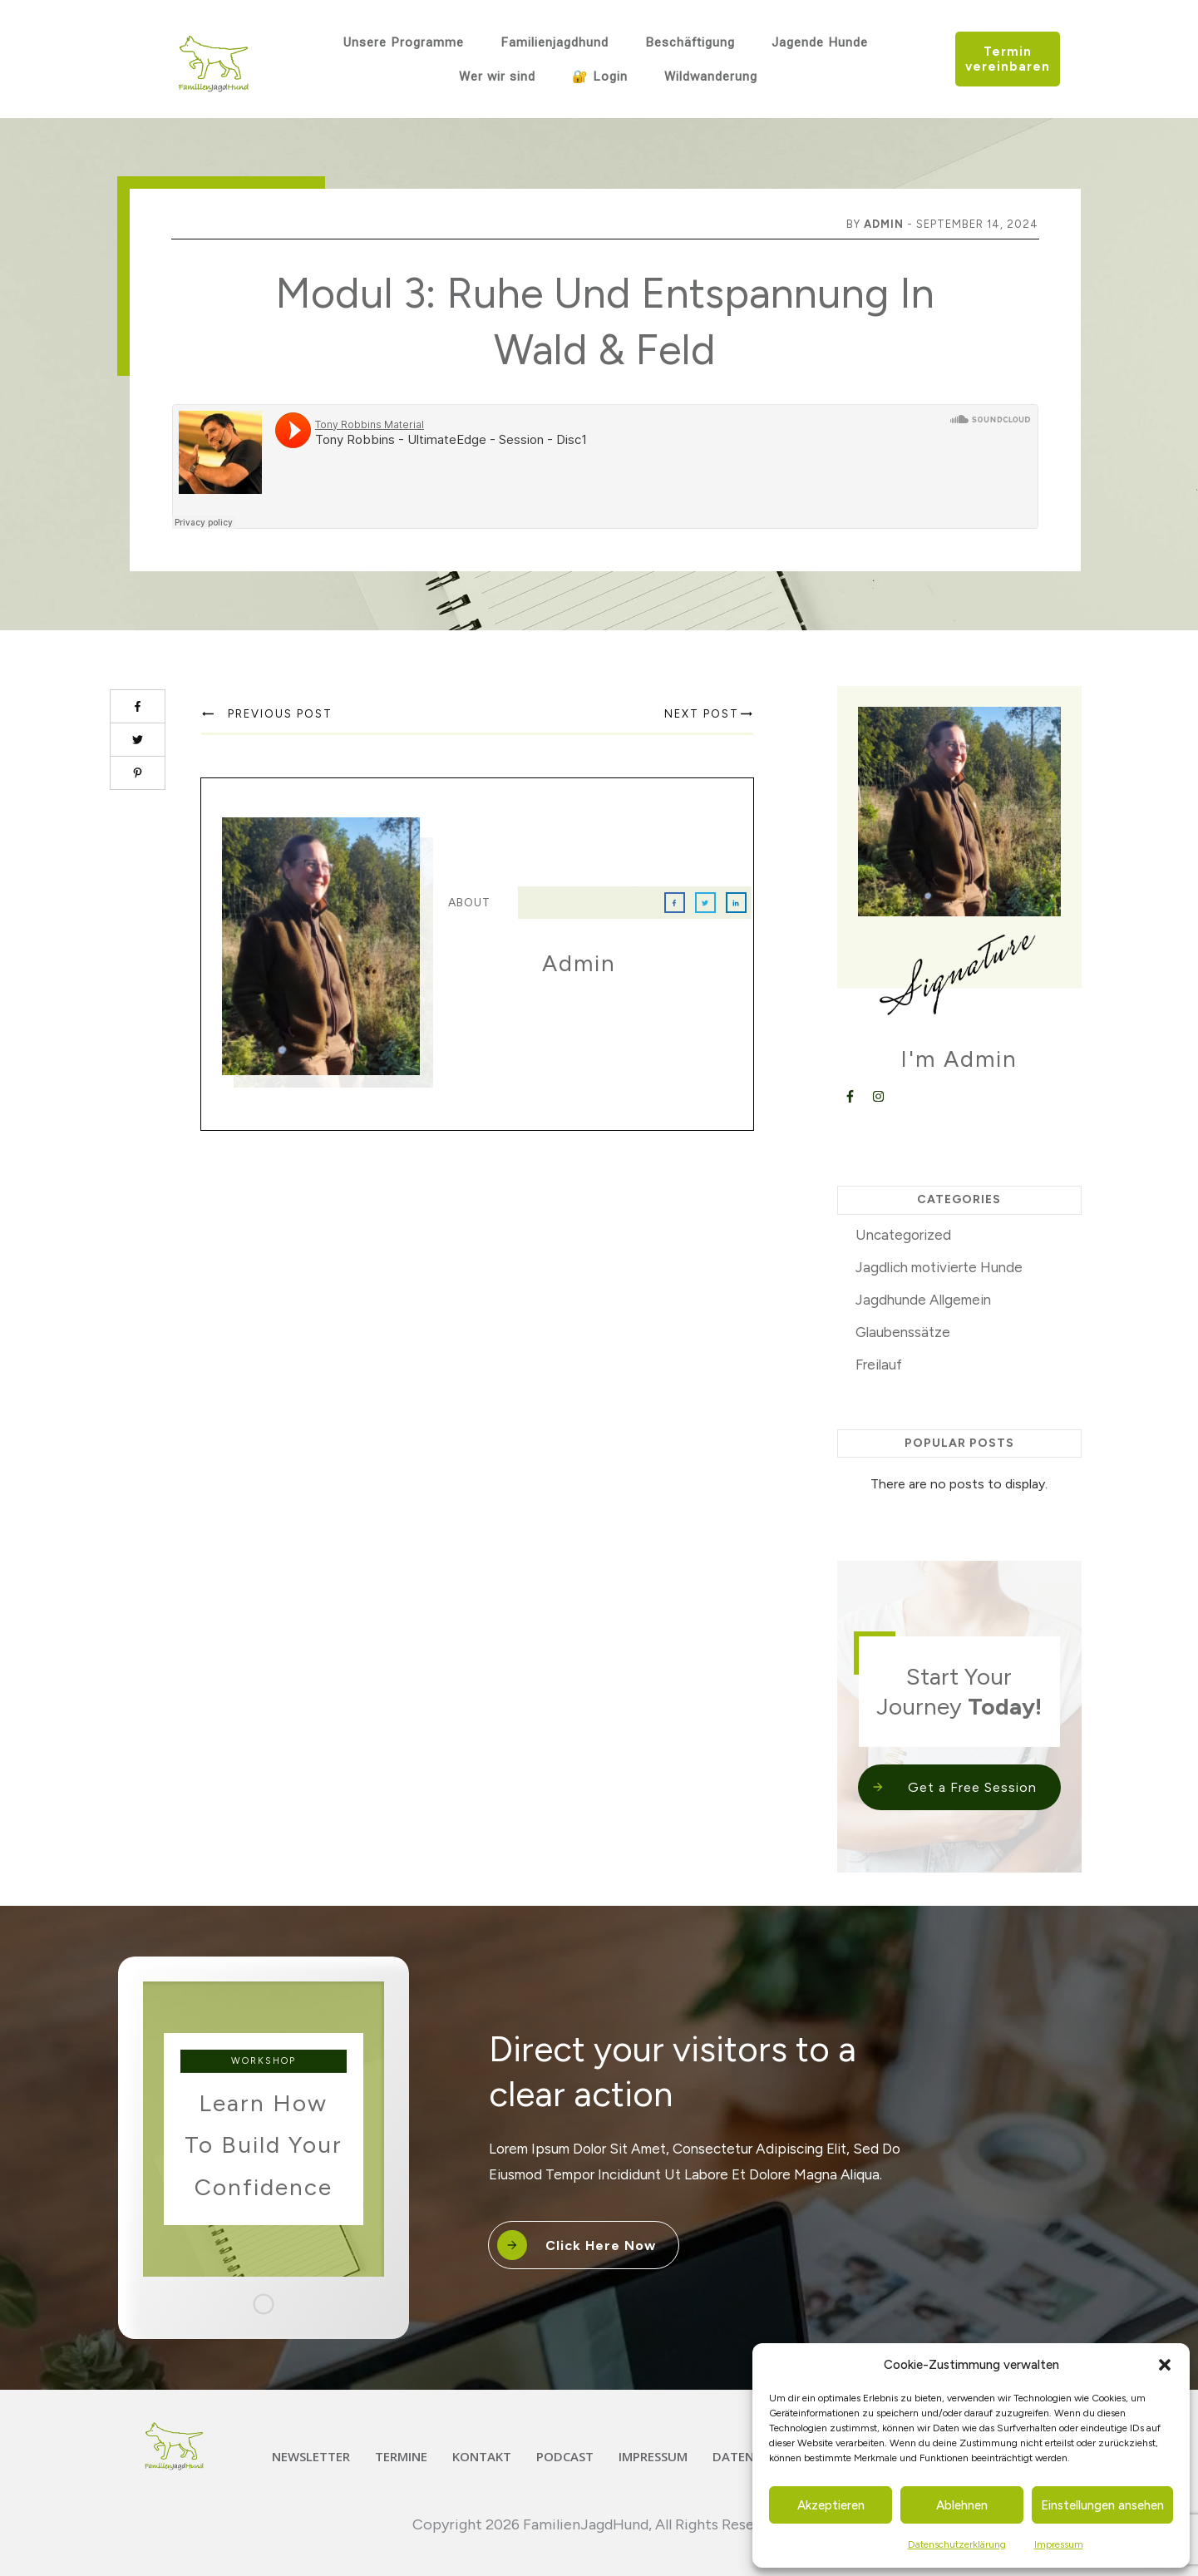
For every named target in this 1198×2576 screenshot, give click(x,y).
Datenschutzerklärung (957, 2544)
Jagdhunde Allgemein (923, 1299)
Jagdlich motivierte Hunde (939, 1267)
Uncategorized (903, 1234)
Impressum (1058, 2544)
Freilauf (878, 1364)
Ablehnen (962, 2505)
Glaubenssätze (902, 1332)
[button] (1164, 2364)
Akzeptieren (831, 2505)
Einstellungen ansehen (1102, 2505)
